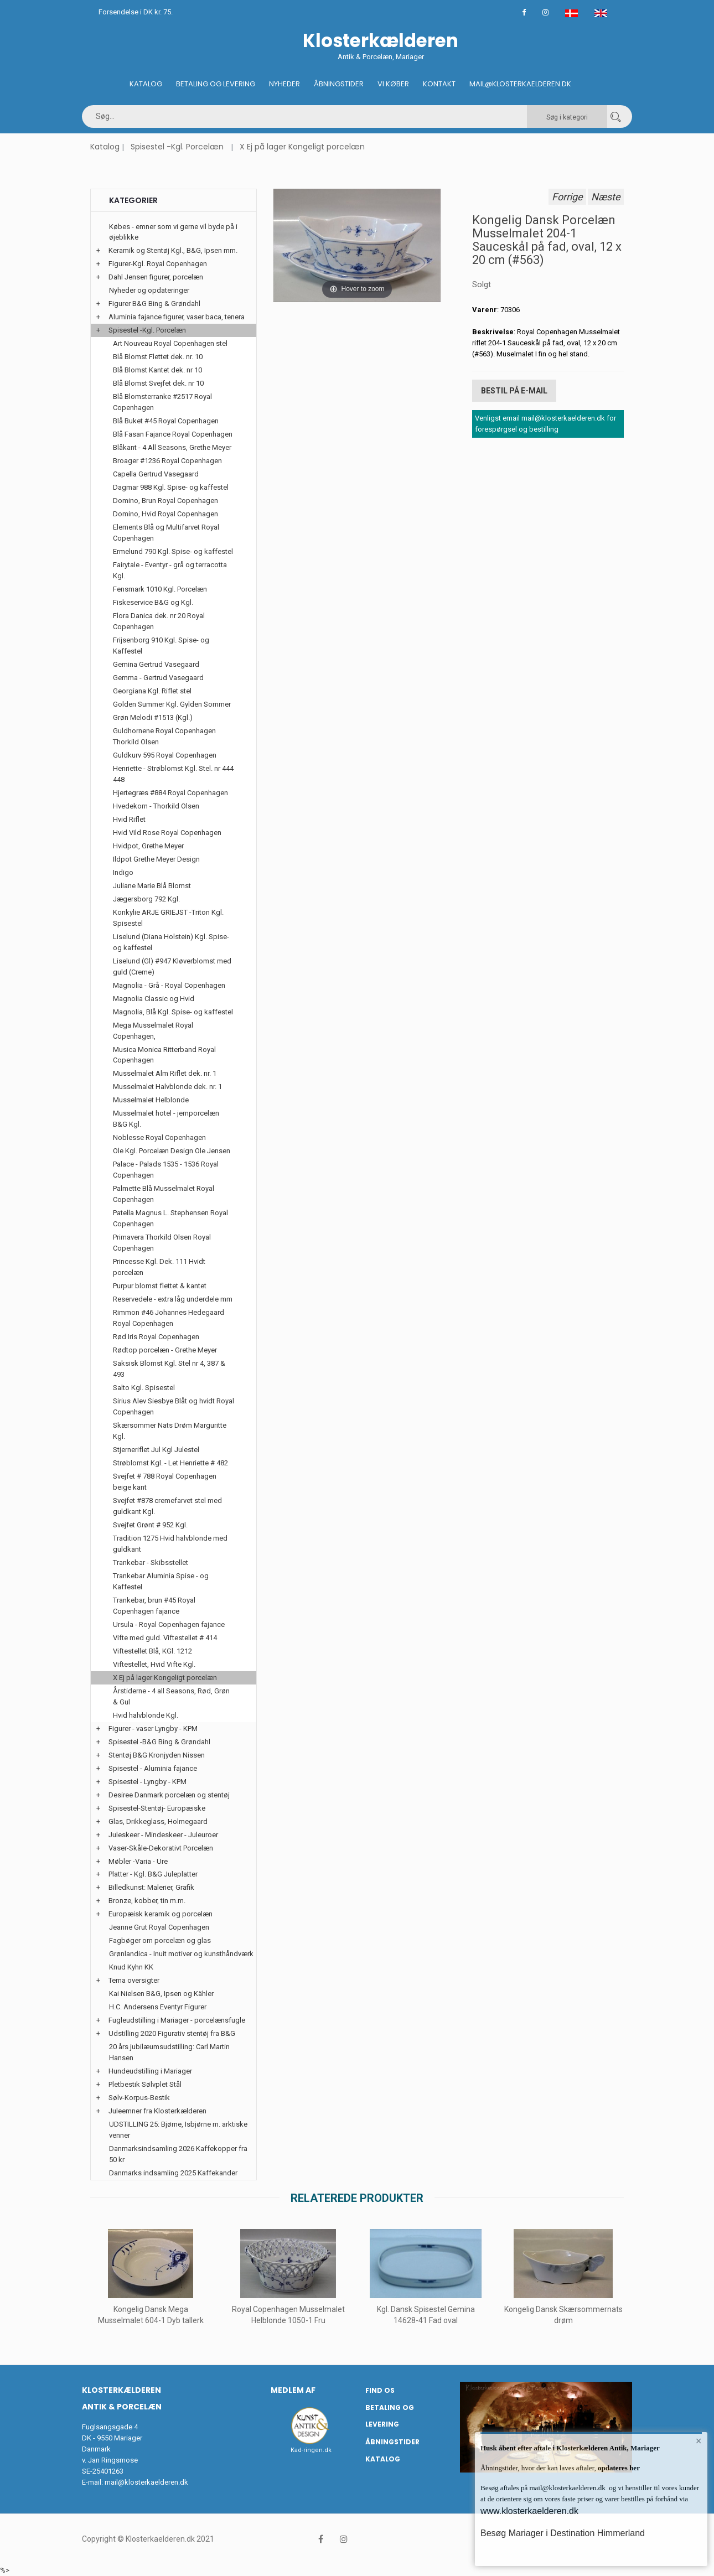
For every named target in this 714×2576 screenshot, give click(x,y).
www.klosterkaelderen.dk (529, 2511)
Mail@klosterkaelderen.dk (520, 84)
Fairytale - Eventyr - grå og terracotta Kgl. (170, 570)
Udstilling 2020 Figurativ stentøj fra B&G (171, 2033)
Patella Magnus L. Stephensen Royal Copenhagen (170, 1218)
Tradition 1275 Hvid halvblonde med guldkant (170, 1543)
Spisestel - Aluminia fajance (152, 1768)
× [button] (699, 2441)
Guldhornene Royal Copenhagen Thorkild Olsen (164, 736)
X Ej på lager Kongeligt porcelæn (302, 146)
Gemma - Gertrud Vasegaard (158, 677)
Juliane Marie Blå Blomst (152, 886)
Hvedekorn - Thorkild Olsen (156, 806)
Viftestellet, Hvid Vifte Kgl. (154, 1664)
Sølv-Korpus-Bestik (139, 2097)
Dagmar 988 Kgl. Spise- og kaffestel (171, 487)
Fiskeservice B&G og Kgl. (153, 602)
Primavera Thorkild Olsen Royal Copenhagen (162, 1242)
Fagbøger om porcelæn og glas (160, 1940)
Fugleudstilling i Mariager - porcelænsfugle (176, 2020)
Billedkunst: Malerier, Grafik (151, 1887)
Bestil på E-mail (514, 390)
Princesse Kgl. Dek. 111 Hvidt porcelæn (159, 1267)
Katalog (146, 84)
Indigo (123, 872)
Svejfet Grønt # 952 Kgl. (150, 1525)
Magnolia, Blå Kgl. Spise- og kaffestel (173, 1012)
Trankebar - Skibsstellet (150, 1562)
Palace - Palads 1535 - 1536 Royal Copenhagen (166, 1169)
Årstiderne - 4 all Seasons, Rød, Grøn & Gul (171, 1696)
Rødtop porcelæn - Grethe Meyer (165, 1350)
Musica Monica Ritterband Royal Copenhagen (164, 1055)
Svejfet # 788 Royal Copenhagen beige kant (164, 1481)
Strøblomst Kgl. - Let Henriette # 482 (170, 1463)
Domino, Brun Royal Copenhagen (165, 500)
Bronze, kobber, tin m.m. (146, 1900)
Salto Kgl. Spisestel (144, 1387)
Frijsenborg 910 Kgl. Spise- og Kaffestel (161, 645)
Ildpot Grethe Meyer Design (156, 859)
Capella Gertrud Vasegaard (156, 474)
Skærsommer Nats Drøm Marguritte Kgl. (169, 1430)
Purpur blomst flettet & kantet (159, 1286)
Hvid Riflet (129, 819)
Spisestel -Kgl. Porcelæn (177, 146)
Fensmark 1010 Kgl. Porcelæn (160, 589)
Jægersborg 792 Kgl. (146, 899)
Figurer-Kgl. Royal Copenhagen (157, 264)
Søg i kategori (567, 117)
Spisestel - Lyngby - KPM (147, 1781)
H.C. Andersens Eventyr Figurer (157, 2007)
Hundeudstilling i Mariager (150, 2071)
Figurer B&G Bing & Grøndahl (154, 303)
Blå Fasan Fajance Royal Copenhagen (172, 434)
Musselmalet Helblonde (151, 1100)
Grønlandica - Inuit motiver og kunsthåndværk (181, 1954)
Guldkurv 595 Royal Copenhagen (164, 755)
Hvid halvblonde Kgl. (145, 1715)
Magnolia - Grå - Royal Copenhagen (169, 985)
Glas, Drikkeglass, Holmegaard (158, 1821)
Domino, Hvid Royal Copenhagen (165, 514)
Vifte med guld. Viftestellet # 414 (165, 1638)
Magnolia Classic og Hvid (153, 998)
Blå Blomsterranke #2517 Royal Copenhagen (162, 402)
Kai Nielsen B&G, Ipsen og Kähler (161, 1993)
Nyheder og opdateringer (149, 290)
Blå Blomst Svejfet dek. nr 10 (158, 383)
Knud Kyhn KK (131, 1967)
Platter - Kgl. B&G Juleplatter (153, 1874)
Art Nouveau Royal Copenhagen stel (170, 343)
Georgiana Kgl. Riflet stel (152, 691)
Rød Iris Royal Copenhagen (156, 1337)
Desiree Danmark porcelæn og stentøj (169, 1795)
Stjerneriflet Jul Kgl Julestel (156, 1449)
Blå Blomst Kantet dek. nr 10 (157, 370)
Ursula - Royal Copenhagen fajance (169, 1624)
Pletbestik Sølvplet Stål (145, 2084)
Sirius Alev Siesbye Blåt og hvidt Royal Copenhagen (173, 1406)
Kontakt (439, 84)
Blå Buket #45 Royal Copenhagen (166, 421)
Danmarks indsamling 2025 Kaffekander (173, 2173)
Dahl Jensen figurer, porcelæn (155, 277)
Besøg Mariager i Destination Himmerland (562, 2533)
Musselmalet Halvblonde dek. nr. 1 (167, 1086)
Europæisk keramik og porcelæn (160, 1914)
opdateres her (618, 2468)
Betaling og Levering (215, 84)
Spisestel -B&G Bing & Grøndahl (159, 1742)
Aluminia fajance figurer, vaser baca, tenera (176, 317)
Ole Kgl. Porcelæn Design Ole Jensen (171, 1151)
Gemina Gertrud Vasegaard (156, 664)
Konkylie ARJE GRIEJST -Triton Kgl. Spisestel (168, 917)
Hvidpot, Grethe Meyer (148, 846)
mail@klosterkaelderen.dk (146, 2482)
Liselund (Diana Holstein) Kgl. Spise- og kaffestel (171, 942)
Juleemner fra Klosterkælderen (157, 2111)
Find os (380, 2390)
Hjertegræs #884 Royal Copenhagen (170, 793)
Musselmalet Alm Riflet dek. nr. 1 (164, 1073)
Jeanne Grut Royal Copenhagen (159, 1927)
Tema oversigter (133, 1980)
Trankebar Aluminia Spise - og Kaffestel (161, 1581)
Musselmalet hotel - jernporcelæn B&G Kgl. (166, 1118)
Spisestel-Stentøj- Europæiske (156, 1808)
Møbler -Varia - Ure (138, 1861)
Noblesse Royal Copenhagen (159, 1137)
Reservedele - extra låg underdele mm (172, 1299)
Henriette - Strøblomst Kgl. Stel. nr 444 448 (173, 774)
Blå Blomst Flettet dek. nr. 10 (158, 357)
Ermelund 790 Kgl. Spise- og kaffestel (173, 551)
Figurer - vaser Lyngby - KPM (153, 1728)
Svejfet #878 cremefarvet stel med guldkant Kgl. (167, 1506)
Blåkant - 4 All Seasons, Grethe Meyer (172, 447)
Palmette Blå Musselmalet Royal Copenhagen (163, 1194)
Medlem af (293, 2390)
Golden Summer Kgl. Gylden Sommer (172, 704)
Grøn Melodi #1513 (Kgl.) (153, 717)
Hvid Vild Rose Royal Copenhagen (167, 832)
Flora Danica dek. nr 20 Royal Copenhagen (159, 621)
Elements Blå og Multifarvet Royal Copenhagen (166, 532)
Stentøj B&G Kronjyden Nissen (156, 1755)
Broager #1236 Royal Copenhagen (167, 461)
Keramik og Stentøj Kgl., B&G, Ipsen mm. (172, 250)
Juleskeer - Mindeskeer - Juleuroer (163, 1835)
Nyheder (284, 84)
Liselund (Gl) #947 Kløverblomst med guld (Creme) (172, 966)
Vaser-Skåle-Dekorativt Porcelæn (160, 1848)
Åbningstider (339, 84)
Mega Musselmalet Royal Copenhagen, (153, 1030)
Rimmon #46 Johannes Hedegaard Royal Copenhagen (168, 1318)
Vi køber (393, 84)
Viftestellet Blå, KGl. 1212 (152, 1651)
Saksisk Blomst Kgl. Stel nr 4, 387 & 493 (169, 1368)
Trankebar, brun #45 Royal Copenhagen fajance (154, 1605)
